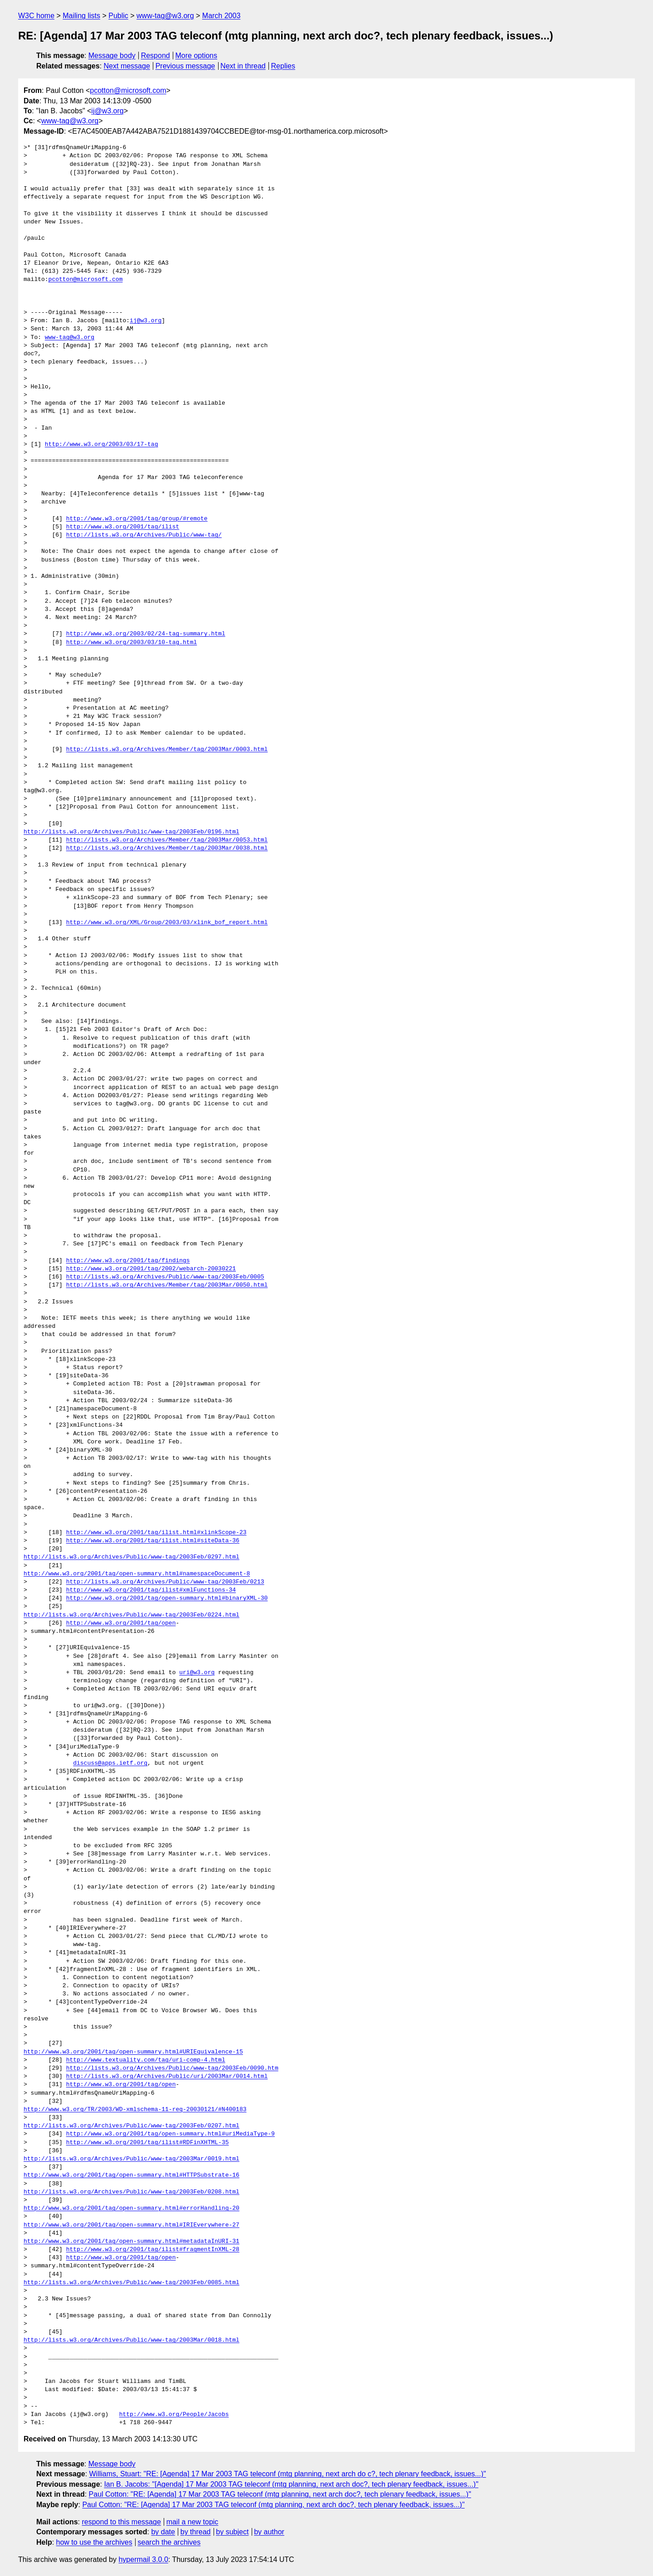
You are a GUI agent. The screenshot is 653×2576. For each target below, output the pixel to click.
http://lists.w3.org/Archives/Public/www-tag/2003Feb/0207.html (131, 2126)
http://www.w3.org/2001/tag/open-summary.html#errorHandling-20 (131, 2208)
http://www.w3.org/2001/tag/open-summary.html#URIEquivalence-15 (133, 2052)
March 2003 (221, 15)
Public (118, 15)
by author (269, 2532)
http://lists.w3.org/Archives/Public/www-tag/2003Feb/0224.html (131, 1615)
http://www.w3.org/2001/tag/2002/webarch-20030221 (151, 1269)
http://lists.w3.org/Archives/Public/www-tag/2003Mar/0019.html (131, 2159)
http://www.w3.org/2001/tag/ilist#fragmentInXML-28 (152, 2250)
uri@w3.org (196, 1673)
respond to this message (121, 2522)
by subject (232, 2532)
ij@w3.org (107, 111)
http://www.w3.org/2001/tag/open (121, 1623)
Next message (127, 66)
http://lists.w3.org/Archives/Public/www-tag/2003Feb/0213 (165, 1582)
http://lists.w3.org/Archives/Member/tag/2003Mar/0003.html (167, 750)
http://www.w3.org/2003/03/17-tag (101, 445)
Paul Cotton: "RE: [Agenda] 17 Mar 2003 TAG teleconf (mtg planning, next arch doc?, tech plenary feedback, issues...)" (280, 2494)
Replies (283, 66)
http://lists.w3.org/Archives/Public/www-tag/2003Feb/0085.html (131, 2283)
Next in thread (243, 66)
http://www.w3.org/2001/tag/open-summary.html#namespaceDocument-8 (137, 1574)
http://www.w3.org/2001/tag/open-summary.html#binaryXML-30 (167, 1598)
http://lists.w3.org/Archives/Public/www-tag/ (144, 535)
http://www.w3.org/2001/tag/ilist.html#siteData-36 (152, 1541)
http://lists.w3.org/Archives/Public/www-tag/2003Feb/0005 (165, 1277)
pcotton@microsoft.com (128, 90)
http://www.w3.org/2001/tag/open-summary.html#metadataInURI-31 (131, 2241)
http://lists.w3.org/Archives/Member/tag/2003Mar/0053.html (167, 840)
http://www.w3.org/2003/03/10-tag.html (131, 643)
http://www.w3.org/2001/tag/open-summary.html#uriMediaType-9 (170, 2134)
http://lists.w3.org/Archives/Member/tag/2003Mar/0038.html (167, 848)
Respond (155, 55)
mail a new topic (192, 2522)
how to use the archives (94, 2542)
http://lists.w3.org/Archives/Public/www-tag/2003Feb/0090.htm (172, 2068)
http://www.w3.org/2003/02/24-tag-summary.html (145, 634)
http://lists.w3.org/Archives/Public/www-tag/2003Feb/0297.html (131, 1557)
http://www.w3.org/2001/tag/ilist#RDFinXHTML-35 (147, 2143)
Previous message (185, 66)
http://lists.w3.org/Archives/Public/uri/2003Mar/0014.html (167, 2076)
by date (163, 2532)
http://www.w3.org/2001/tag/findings (128, 1261)
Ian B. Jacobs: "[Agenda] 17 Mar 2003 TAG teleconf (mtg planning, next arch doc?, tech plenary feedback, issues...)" (291, 2484)
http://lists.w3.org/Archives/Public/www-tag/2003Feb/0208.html (131, 2192)
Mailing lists (81, 15)
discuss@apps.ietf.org (110, 1763)
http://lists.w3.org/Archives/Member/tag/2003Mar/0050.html (167, 1285)
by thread (195, 2532)
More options (196, 55)
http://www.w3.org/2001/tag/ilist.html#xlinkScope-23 (156, 1533)
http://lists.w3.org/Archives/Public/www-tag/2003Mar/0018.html (131, 2340)
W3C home (36, 15)
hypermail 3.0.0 (143, 2559)
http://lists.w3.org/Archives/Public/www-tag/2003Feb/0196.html (131, 832)
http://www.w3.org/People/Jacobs (174, 2415)
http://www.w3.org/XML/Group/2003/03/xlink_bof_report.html (167, 923)
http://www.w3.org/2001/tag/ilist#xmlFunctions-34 (151, 1590)
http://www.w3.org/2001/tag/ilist (123, 527)
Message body (112, 55)
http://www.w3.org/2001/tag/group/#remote (137, 519)
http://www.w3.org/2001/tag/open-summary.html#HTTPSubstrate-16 (131, 2175)
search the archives (169, 2542)
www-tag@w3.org (165, 15)
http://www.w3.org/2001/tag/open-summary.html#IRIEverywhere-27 (131, 2225)
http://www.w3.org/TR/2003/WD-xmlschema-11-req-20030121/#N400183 (135, 2110)
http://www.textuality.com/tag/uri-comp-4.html (145, 2060)
